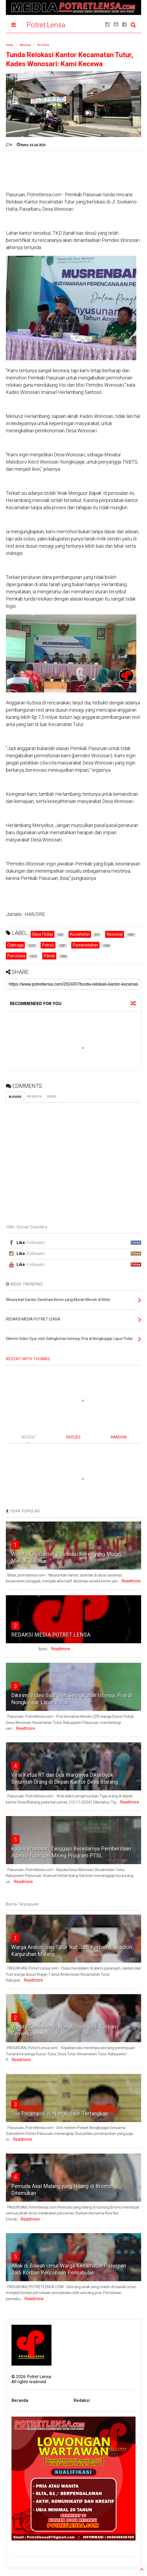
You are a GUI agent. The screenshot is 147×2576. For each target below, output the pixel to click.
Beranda (19, 2400)
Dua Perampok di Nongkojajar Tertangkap (59, 2113)
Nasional (25, 45)
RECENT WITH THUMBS (28, 1359)
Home (9, 45)
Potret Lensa (46, 25)
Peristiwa (43, 45)
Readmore (131, 1580)
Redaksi (82, 2400)
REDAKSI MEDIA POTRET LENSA (50, 1635)
